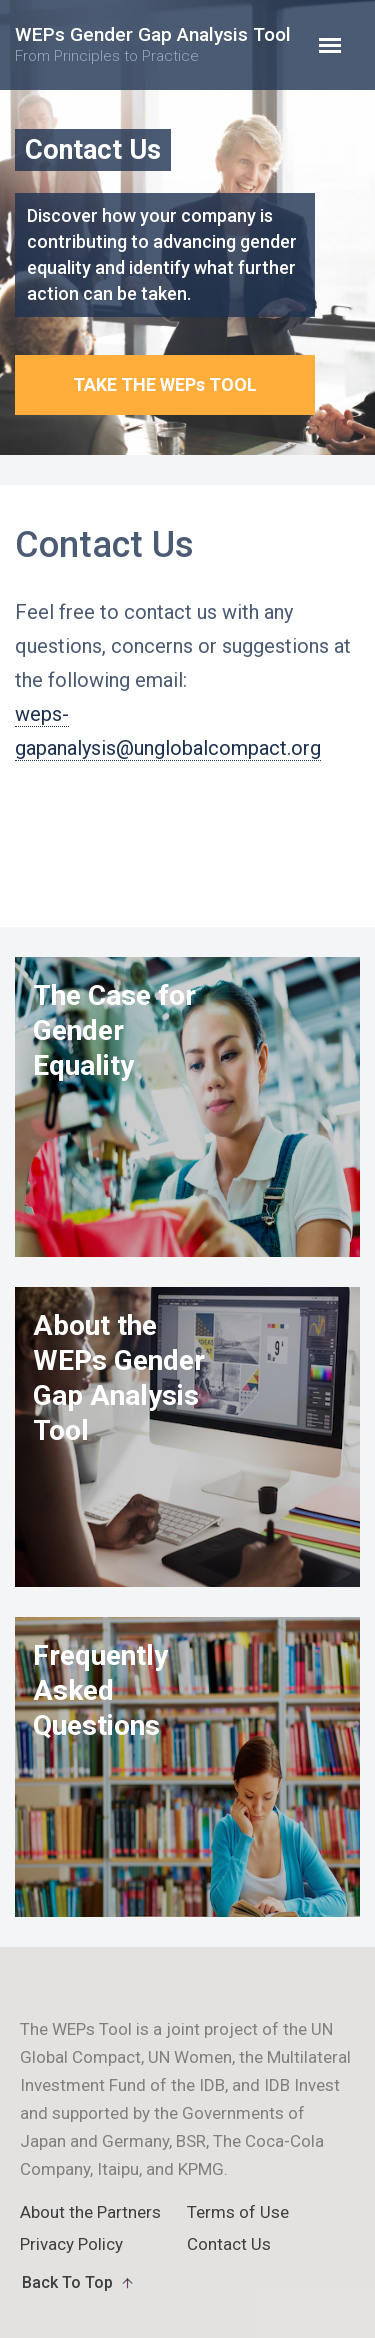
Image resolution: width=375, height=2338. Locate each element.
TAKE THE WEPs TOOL (165, 384)
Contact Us (229, 2244)
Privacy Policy (71, 2244)
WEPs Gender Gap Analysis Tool (153, 44)
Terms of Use (238, 2212)
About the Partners (90, 2212)
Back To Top (67, 2283)
